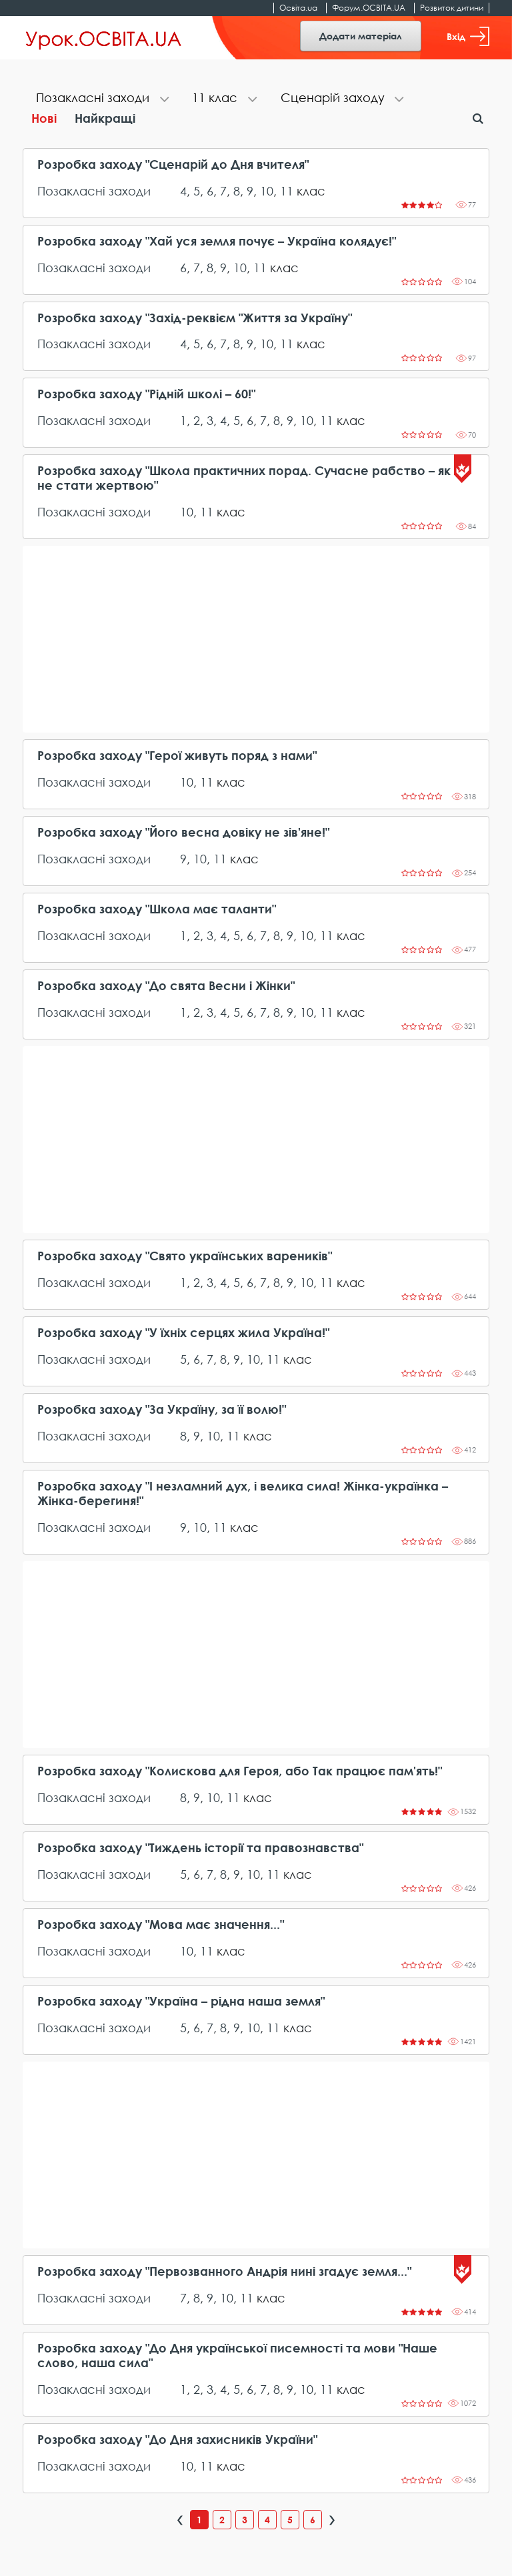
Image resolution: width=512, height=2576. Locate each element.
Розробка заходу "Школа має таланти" (156, 909)
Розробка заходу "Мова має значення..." (160, 1924)
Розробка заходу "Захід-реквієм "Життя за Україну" (194, 318)
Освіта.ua (298, 8)
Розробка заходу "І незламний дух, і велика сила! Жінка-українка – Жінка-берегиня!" (242, 1493)
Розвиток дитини (451, 8)
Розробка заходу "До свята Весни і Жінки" (166, 986)
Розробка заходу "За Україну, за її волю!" (161, 1409)
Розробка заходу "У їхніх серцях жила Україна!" (183, 1333)
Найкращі (105, 118)
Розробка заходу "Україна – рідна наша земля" (181, 2001)
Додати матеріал (360, 35)
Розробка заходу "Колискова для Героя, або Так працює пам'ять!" (239, 1771)
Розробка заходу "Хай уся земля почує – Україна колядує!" (216, 241)
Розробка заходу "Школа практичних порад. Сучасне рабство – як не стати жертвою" (244, 478)
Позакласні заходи (94, 190)
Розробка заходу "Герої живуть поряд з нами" (177, 756)
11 (286, 190)
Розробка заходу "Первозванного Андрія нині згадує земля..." (224, 2271)
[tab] (101, 99)
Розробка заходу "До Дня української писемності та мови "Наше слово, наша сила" (237, 2355)
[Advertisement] (256, 639)
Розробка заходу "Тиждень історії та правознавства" (200, 1848)
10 (266, 190)
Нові (44, 118)
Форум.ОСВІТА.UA (368, 8)
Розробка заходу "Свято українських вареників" (184, 1256)
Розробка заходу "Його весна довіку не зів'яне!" (183, 832)
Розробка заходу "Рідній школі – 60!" (146, 394)
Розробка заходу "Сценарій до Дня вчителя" (173, 164)
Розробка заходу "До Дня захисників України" (177, 2440)
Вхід (468, 36)
